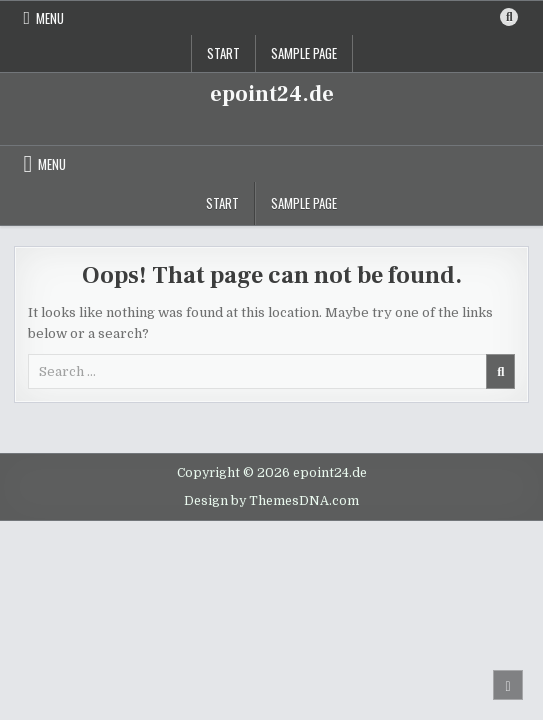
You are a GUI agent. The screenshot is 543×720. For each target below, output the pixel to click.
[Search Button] (509, 17)
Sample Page (304, 53)
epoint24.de (272, 94)
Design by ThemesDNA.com (271, 501)
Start (223, 53)
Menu (50, 18)
